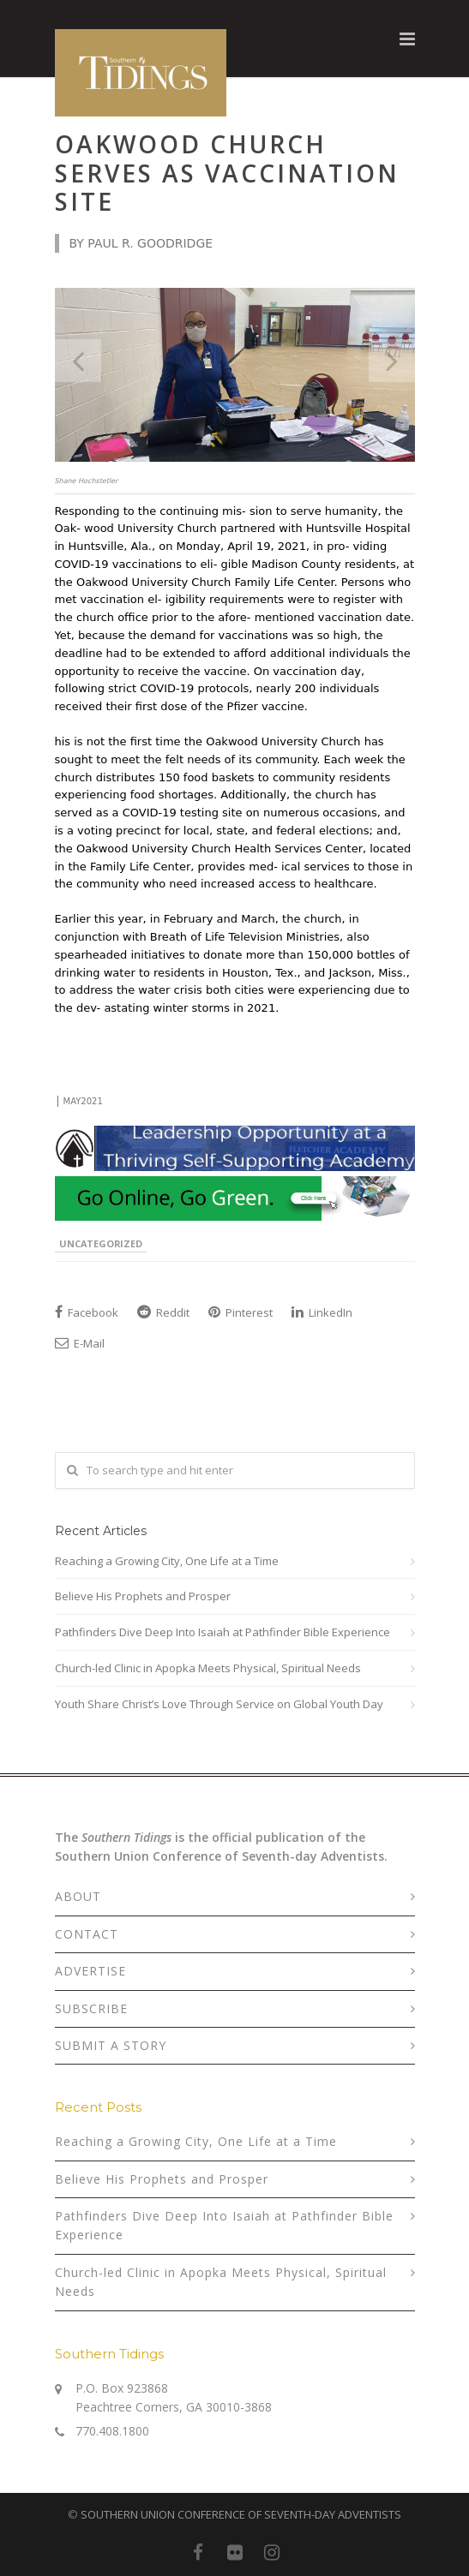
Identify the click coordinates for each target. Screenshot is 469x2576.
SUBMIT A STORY (110, 2045)
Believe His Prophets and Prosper (143, 1596)
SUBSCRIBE (91, 2008)
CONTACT (86, 1934)
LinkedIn (322, 1312)
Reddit (163, 1312)
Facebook (86, 1312)
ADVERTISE (90, 1971)
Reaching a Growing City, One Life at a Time (167, 1561)
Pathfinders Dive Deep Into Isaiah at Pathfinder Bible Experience (222, 1632)
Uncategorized (100, 1243)
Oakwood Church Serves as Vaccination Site (227, 173)
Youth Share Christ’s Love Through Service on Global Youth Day (219, 1704)
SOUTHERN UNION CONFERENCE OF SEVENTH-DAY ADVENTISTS (241, 2514)
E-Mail (80, 1343)
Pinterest (240, 1312)
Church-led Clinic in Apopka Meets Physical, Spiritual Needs (208, 1668)
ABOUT (78, 1896)
